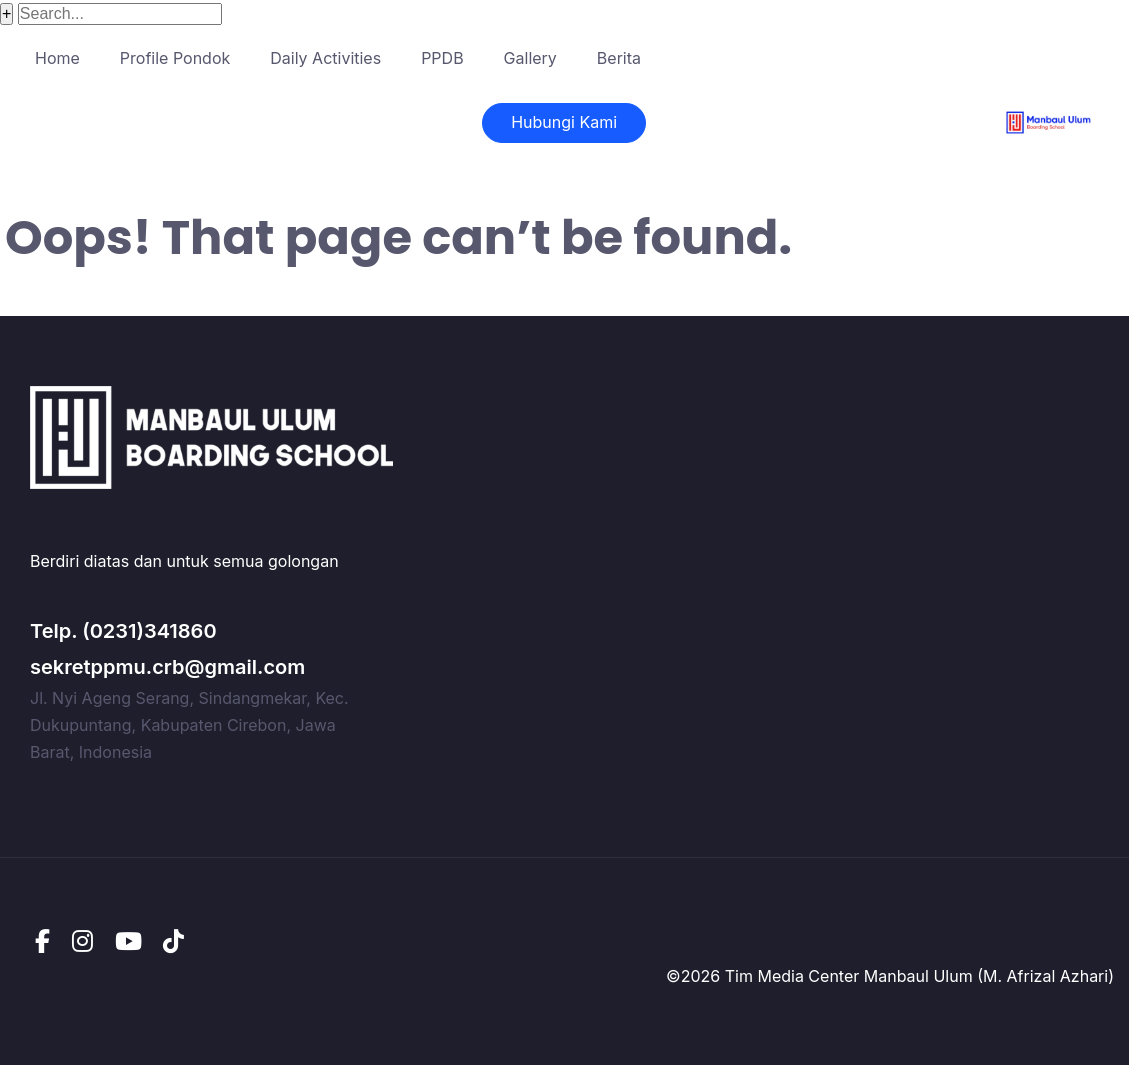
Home (57, 58)
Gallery (530, 58)
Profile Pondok (175, 58)
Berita (619, 58)
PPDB (442, 58)
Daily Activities (325, 58)
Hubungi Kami (564, 122)
